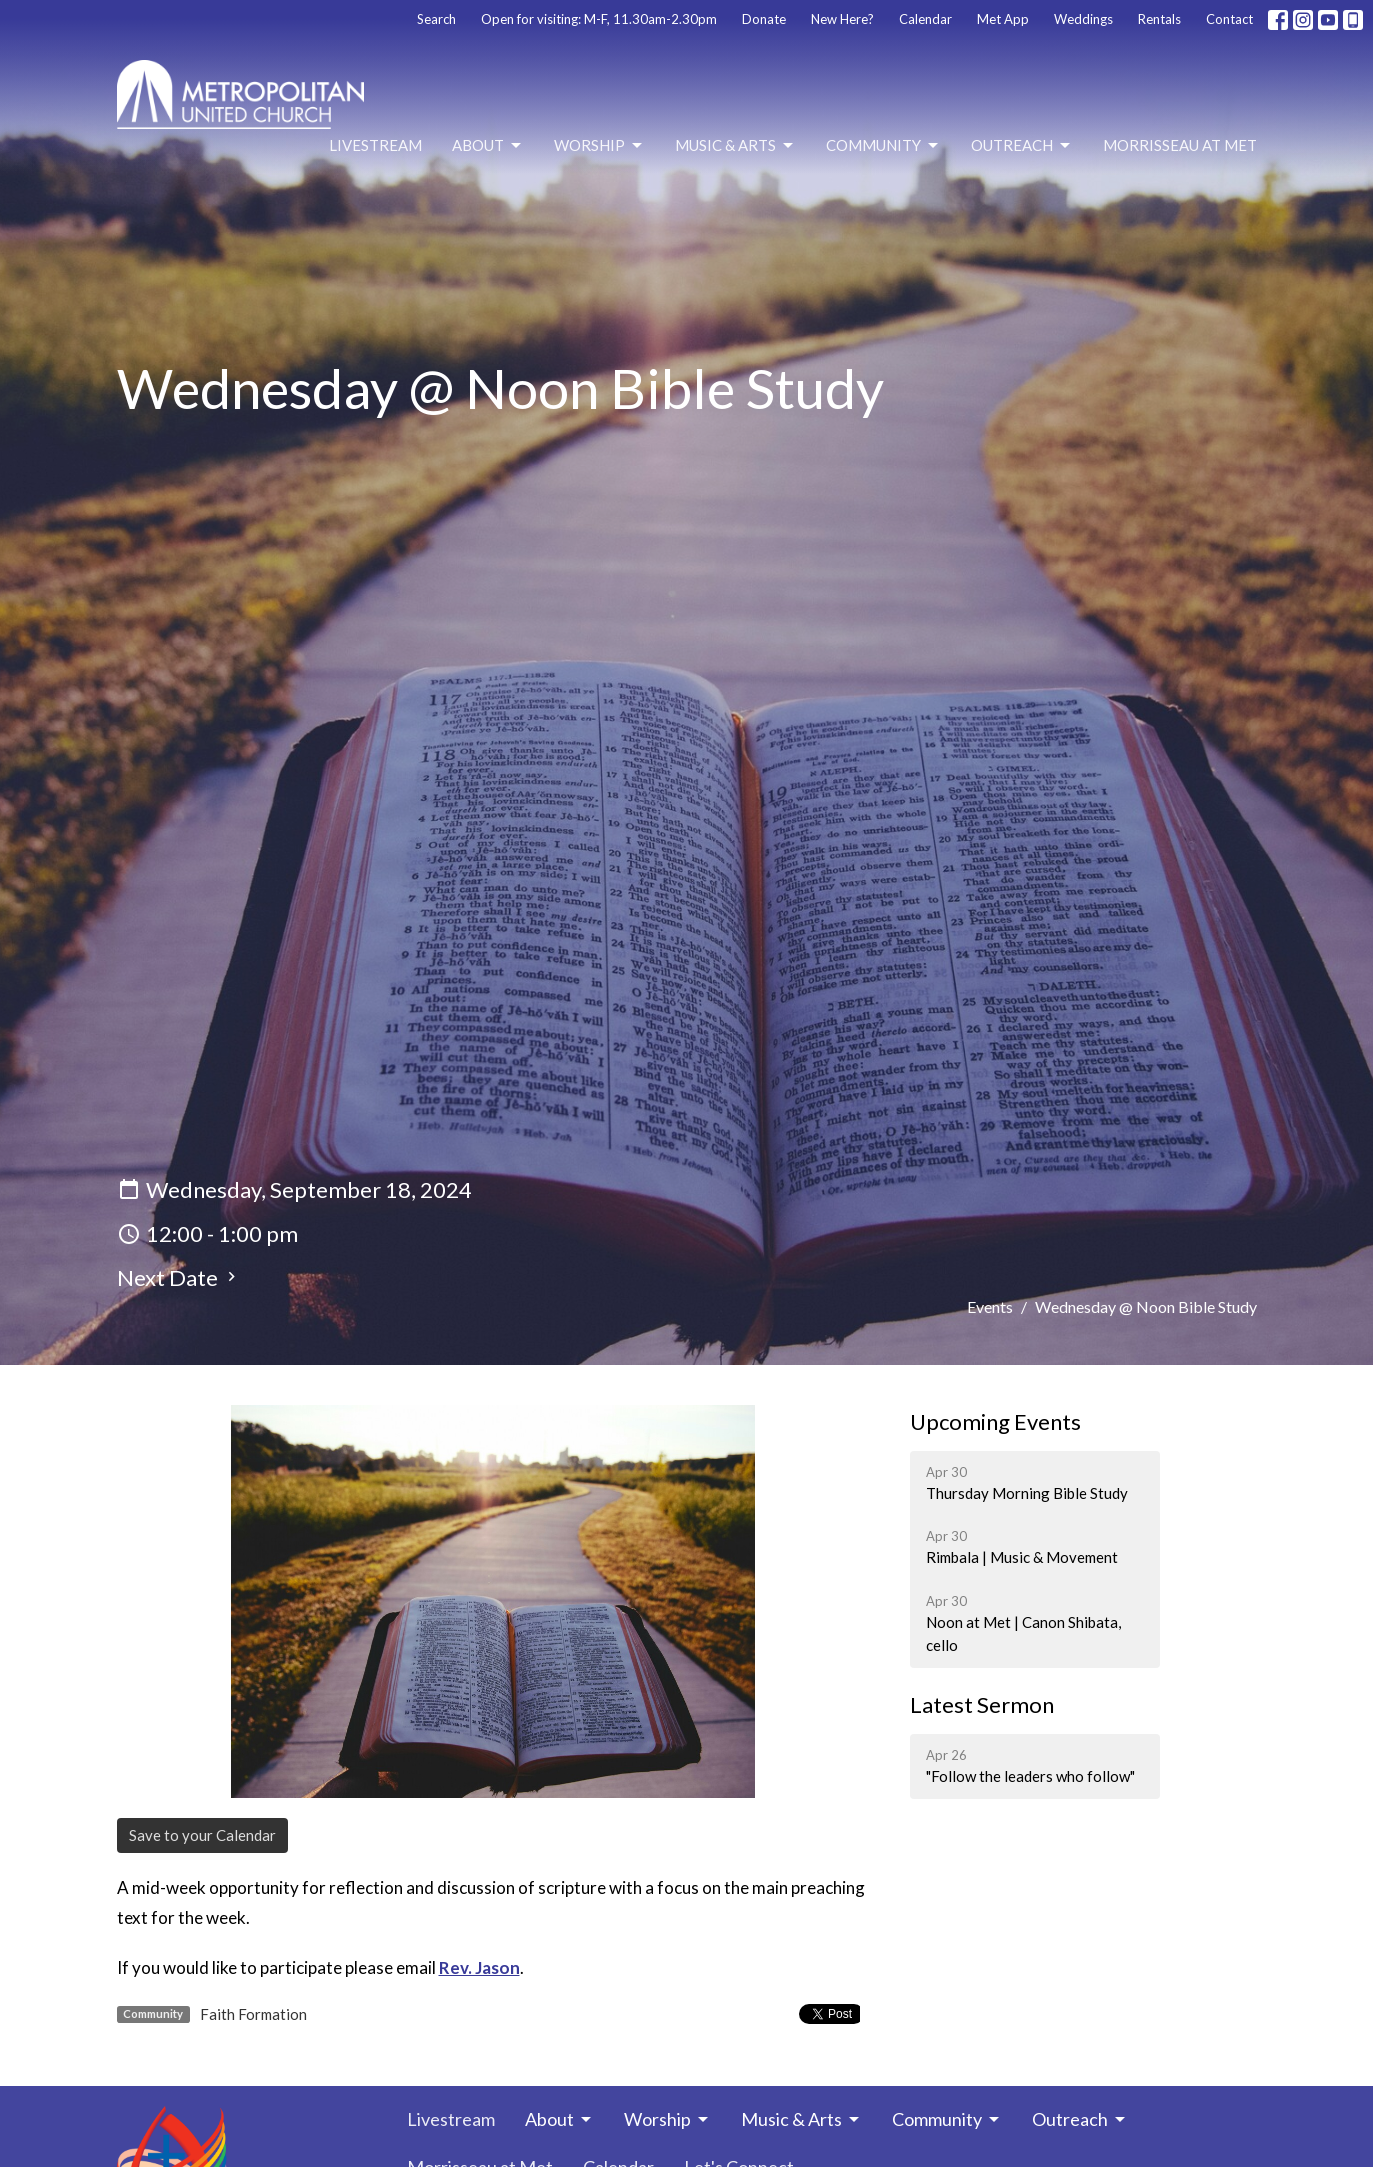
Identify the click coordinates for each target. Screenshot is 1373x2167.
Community (883, 146)
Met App (1003, 19)
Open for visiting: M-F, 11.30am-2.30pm (599, 19)
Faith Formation (253, 2014)
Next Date (179, 1277)
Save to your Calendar (202, 1835)
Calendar (925, 19)
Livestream (375, 145)
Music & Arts (735, 146)
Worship (599, 146)
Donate (764, 19)
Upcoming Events (995, 1421)
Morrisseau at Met (1180, 145)
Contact (1229, 19)
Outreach (1022, 146)
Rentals (1159, 19)
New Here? (842, 19)
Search (436, 19)
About (488, 146)
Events (990, 1306)
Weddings (1083, 19)
